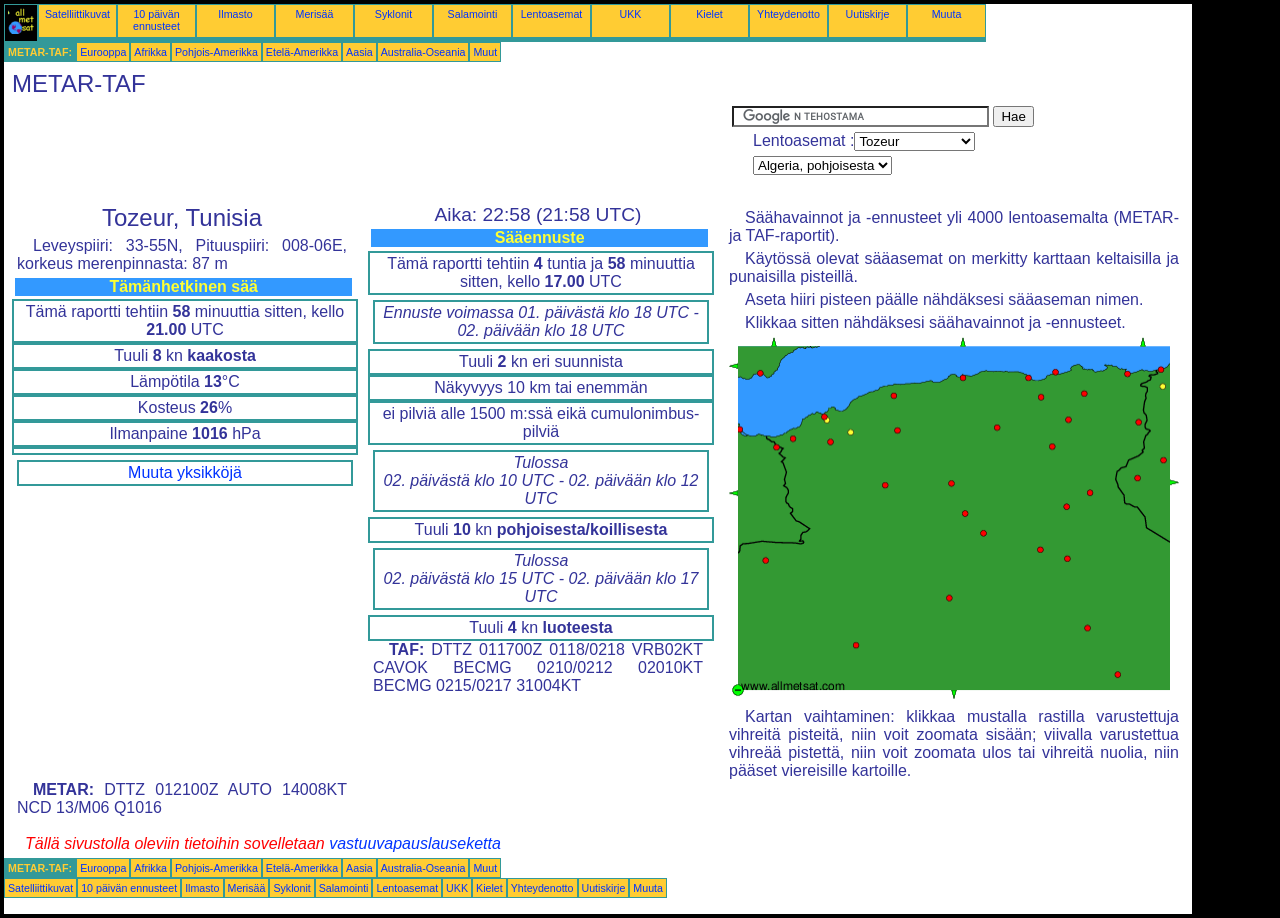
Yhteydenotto (788, 14)
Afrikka (150, 52)
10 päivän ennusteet (156, 20)
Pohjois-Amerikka (216, 52)
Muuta (947, 14)
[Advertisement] (368, 151)
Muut (485, 52)
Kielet (709, 14)
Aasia (359, 52)
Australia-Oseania (423, 52)
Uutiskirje (868, 14)
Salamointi (473, 14)
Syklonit (393, 14)
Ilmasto (235, 14)
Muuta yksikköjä (185, 472)
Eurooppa (103, 52)
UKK (631, 14)
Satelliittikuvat (77, 14)
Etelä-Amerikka (302, 52)
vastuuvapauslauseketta (415, 843)
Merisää (315, 14)
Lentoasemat (552, 14)
